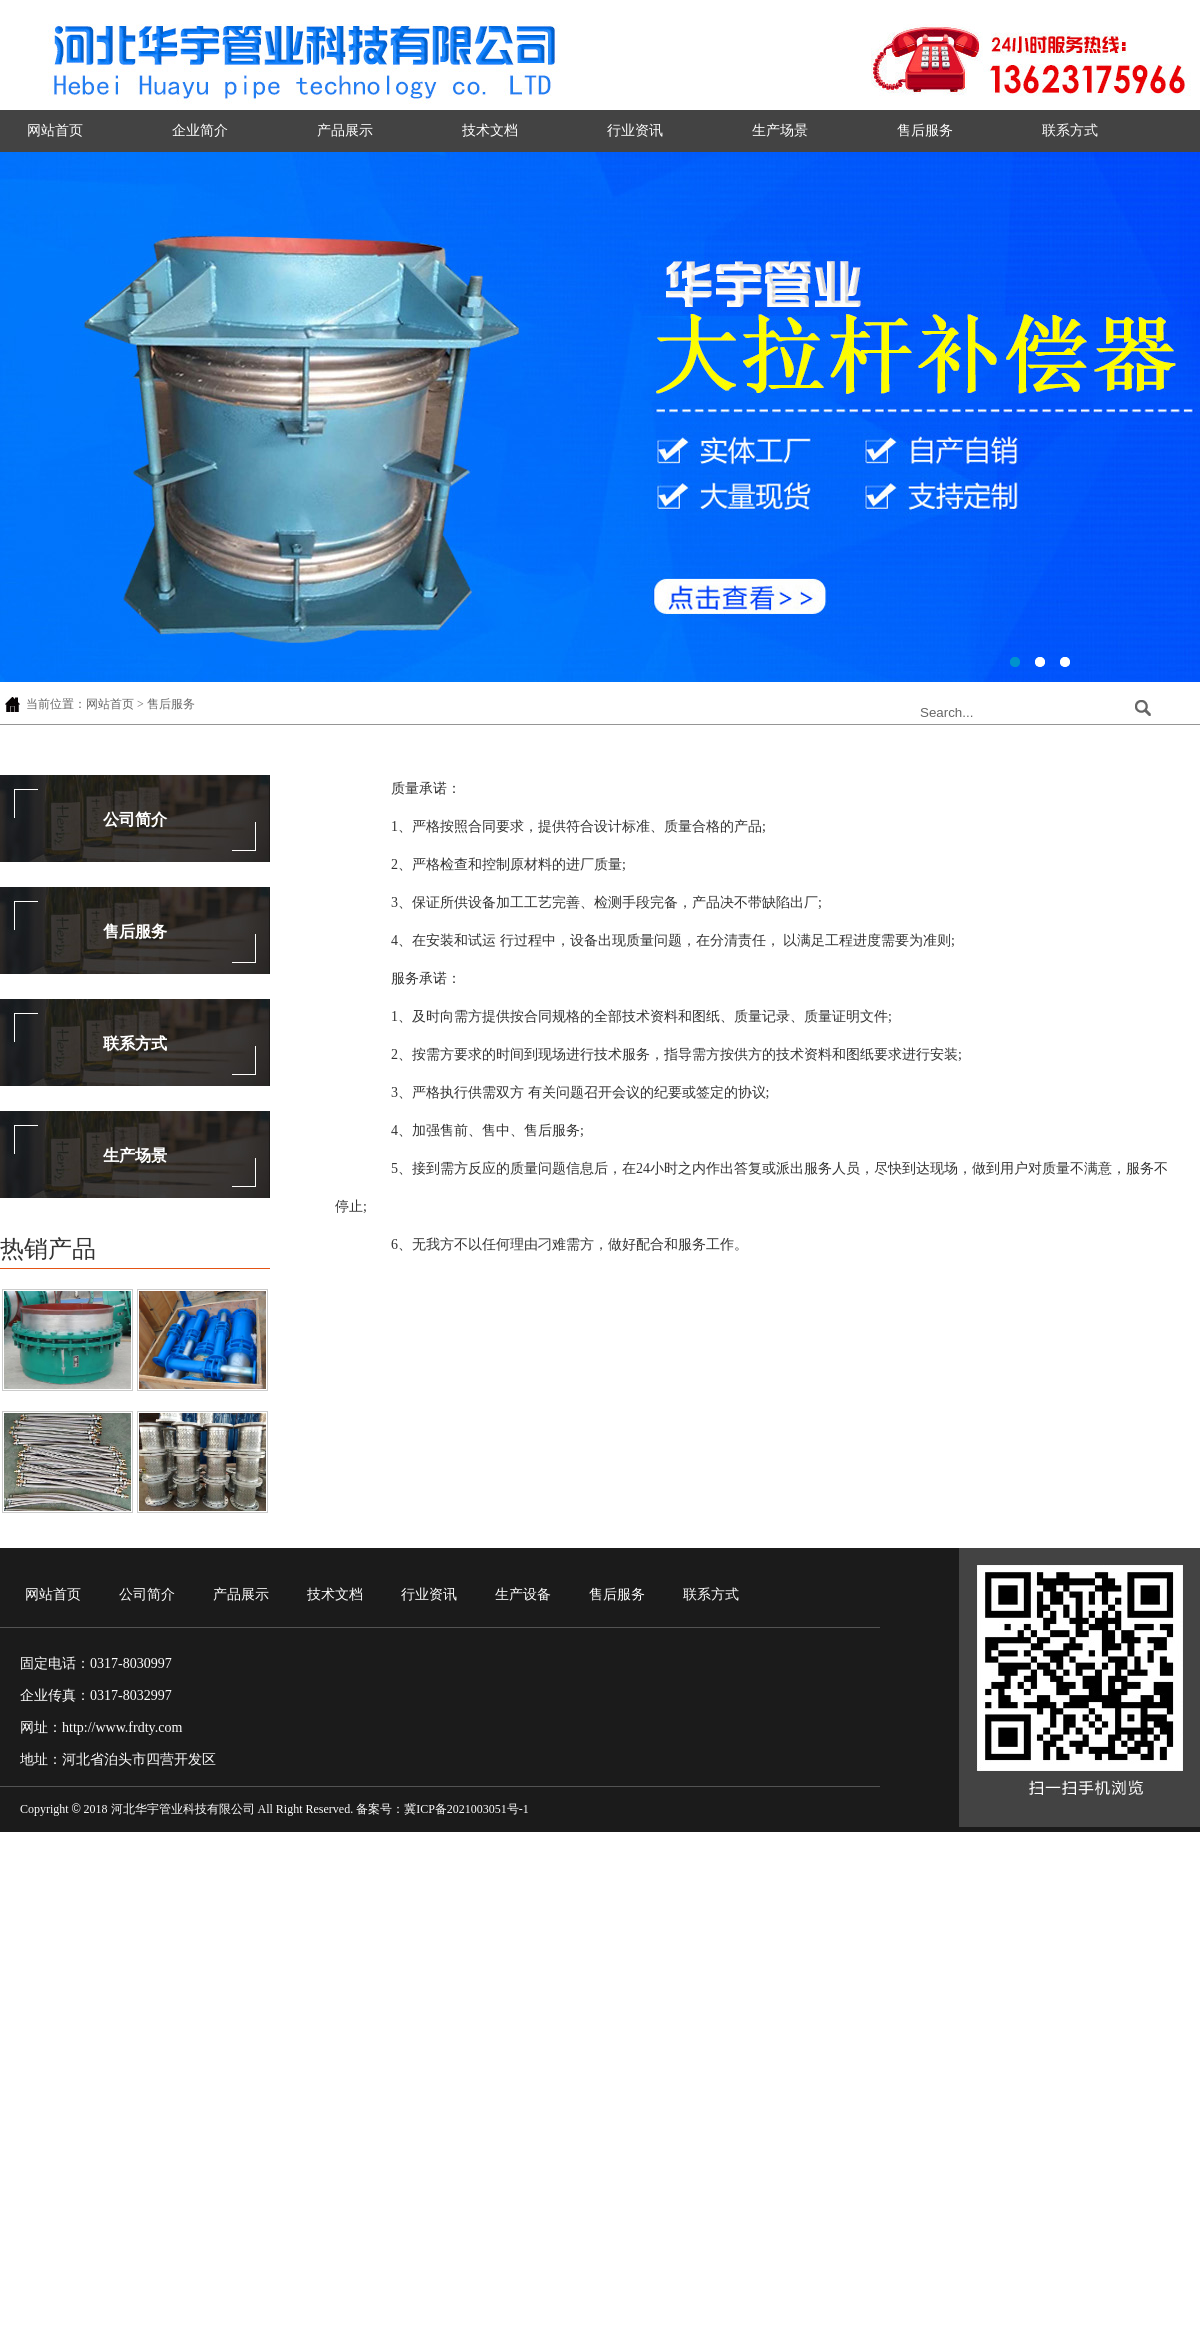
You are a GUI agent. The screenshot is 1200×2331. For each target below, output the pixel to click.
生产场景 (780, 130)
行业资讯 (635, 130)
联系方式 (1070, 130)
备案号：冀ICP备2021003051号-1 (442, 1809)
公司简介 (135, 819)
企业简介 (200, 130)
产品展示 (345, 130)
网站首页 (55, 130)
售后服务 (925, 130)
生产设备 (523, 1594)
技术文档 (490, 130)
